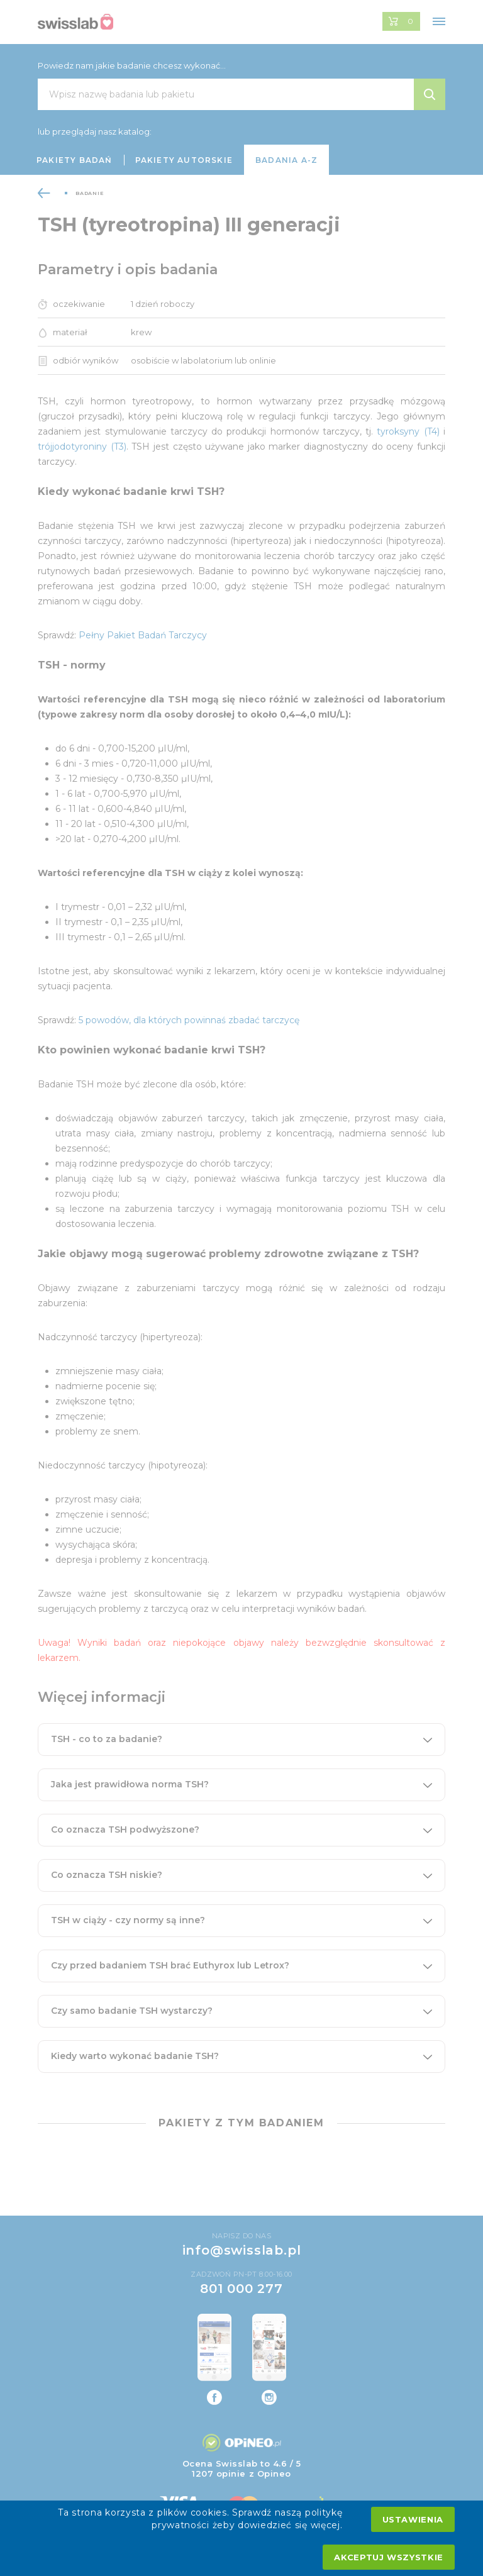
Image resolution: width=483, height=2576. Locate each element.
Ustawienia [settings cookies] (413, 2519)
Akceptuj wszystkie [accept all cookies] (388, 2557)
